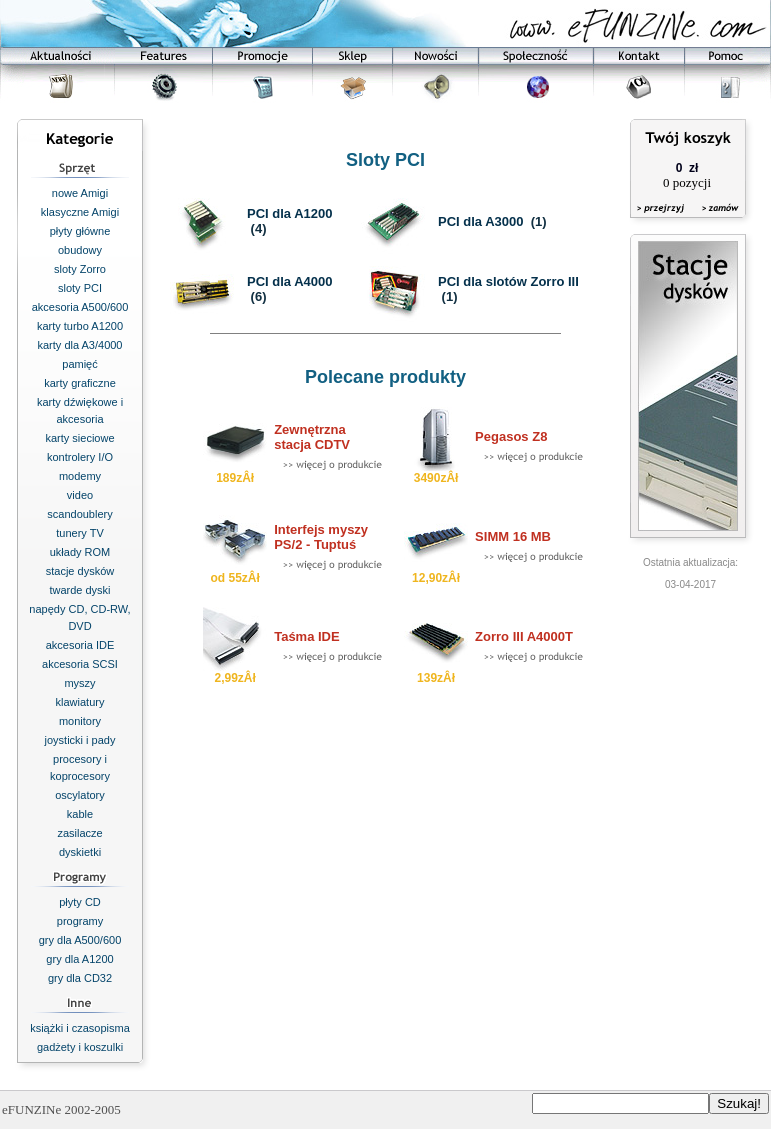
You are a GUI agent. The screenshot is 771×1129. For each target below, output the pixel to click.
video (80, 495)
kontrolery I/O (80, 457)
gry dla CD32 (80, 978)
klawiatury (80, 702)
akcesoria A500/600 (80, 307)
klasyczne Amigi (80, 212)
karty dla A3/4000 (79, 345)
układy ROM (80, 552)
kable (80, 814)
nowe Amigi (80, 193)
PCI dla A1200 (290, 213)
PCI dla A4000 (290, 281)
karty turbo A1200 (80, 326)
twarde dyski (79, 590)
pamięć (79, 364)
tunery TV (80, 533)
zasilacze (79, 833)
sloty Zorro (80, 269)
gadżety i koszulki (80, 1047)
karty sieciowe (79, 438)
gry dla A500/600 (80, 940)
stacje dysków (80, 571)
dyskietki (80, 852)
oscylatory (80, 795)
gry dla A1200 (79, 959)
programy (80, 921)
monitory (80, 721)
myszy (79, 683)
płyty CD (80, 902)
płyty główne (80, 231)
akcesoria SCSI (80, 664)
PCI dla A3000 (481, 221)
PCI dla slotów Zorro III (508, 281)
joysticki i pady (80, 740)
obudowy (80, 250)
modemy (80, 476)
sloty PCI (80, 288)
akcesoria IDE (80, 645)
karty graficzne (80, 383)
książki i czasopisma (80, 1028)
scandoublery (79, 514)
